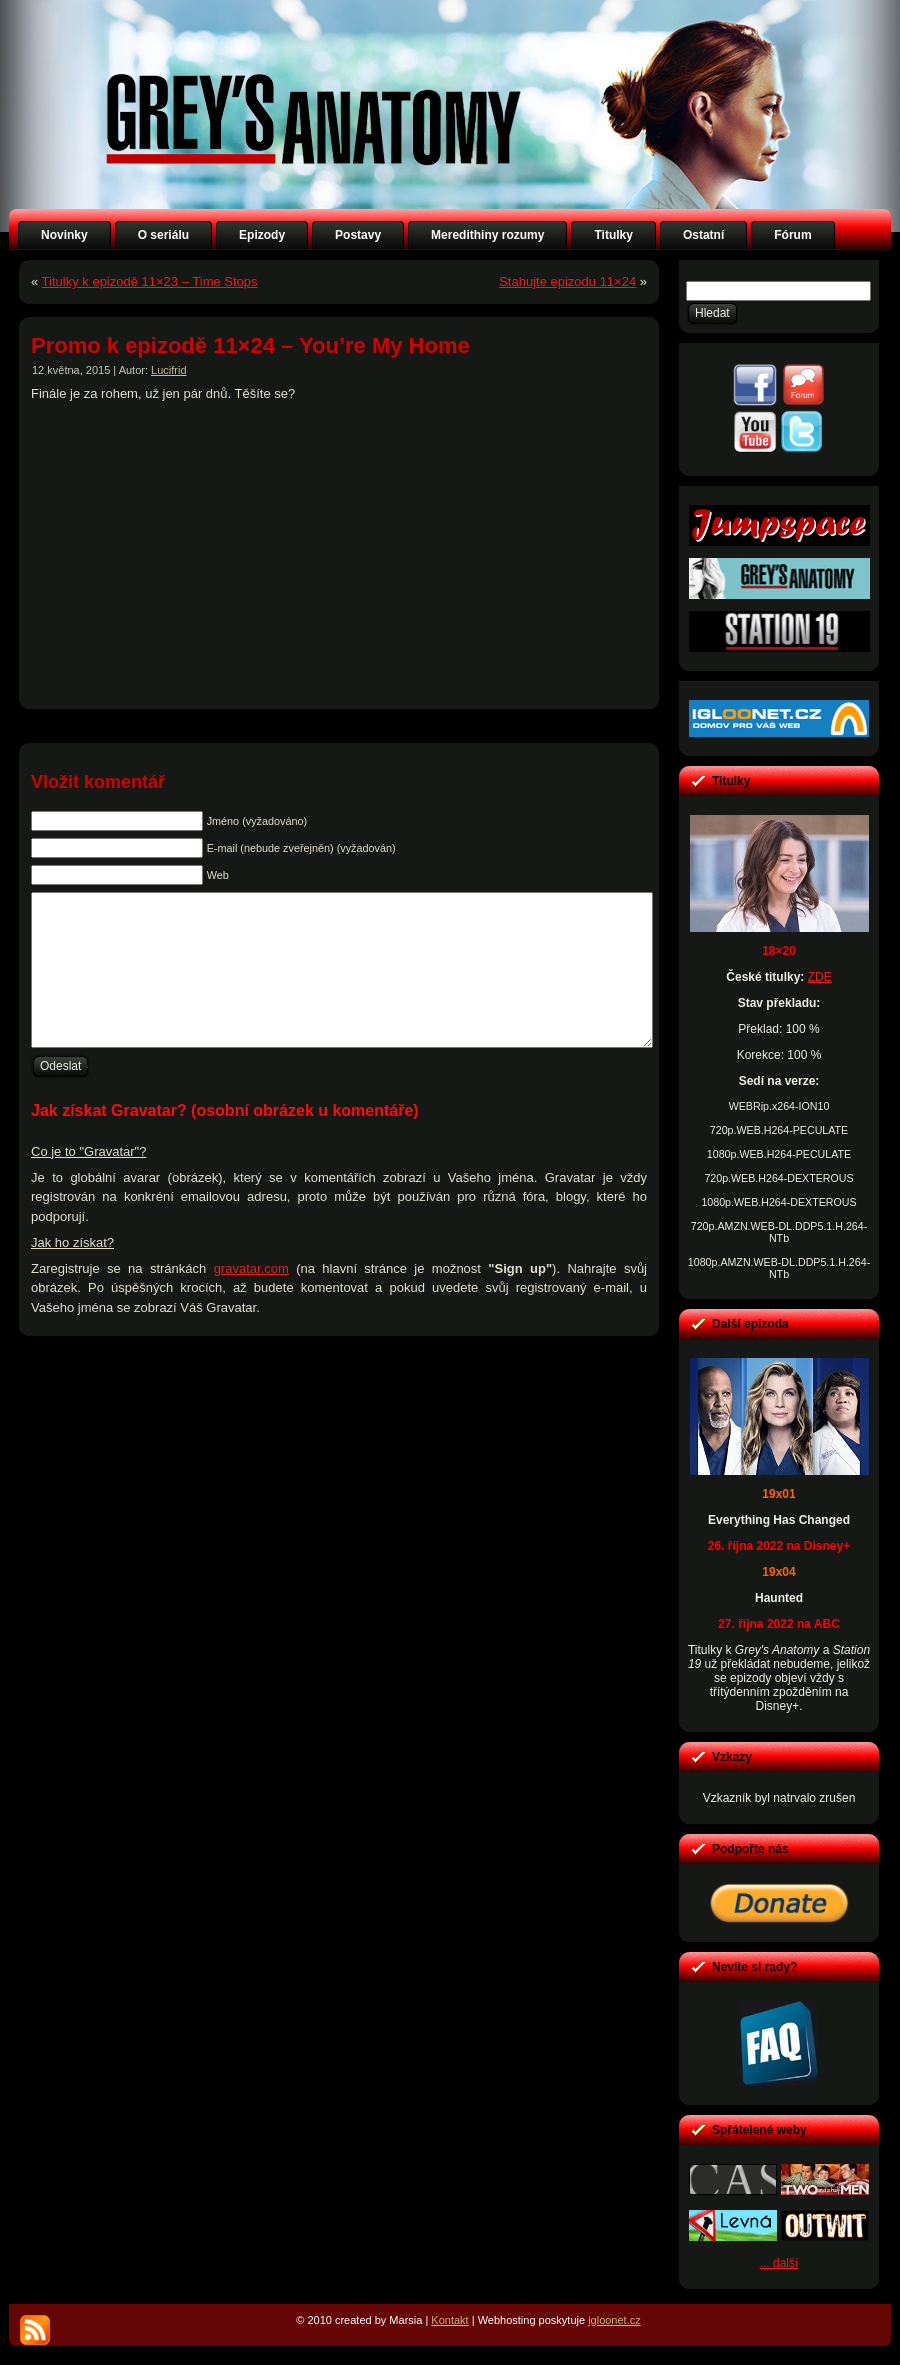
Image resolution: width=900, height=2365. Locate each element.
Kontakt (449, 2320)
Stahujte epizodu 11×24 (567, 281)
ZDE (820, 977)
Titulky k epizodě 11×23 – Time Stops (150, 281)
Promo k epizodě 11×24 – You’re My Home (250, 345)
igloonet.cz (614, 2320)
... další (779, 2263)
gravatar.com (251, 1298)
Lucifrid (168, 370)
